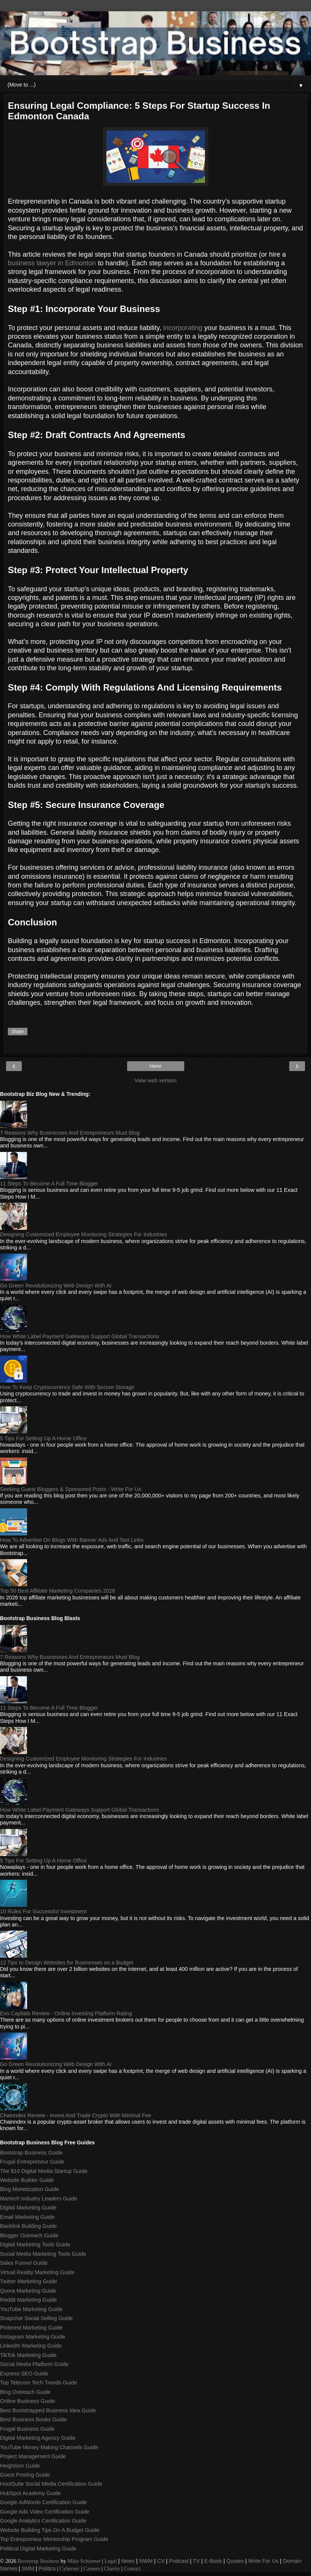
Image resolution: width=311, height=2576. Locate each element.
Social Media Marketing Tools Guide (43, 2254)
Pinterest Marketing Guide (31, 2328)
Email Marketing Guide (27, 2217)
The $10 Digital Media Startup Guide (44, 2171)
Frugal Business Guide (27, 2429)
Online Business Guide (27, 2401)
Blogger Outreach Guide (29, 2235)
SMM (27, 2568)
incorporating (182, 328)
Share (18, 1031)
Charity (112, 2568)
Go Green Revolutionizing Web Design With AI (55, 1286)
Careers (91, 2568)
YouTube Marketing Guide (31, 2309)
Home (155, 1066)
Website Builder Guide (27, 2180)
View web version (156, 1080)
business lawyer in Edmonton (52, 263)
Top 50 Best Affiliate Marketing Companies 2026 (57, 1591)
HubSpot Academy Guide (30, 2493)
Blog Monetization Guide (29, 2189)
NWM (146, 2561)
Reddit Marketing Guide (28, 2300)
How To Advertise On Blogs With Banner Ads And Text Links (72, 1540)
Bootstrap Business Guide (31, 2153)
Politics (47, 2568)
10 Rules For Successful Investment (43, 1911)
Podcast (178, 2561)
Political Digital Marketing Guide (38, 2549)
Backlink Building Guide (28, 2226)
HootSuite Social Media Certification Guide (51, 2484)
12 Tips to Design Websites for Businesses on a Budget (66, 1963)
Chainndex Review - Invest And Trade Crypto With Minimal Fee (75, 2115)
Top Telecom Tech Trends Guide (38, 2383)
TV (196, 2561)
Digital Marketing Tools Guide (35, 2244)
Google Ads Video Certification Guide (44, 2512)
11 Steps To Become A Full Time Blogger (49, 1184)
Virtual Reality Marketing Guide (37, 2272)
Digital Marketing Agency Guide (38, 2438)
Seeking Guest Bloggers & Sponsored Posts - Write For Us (70, 1489)
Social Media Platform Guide (34, 2364)
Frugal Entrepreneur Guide (32, 2162)
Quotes (235, 2561)
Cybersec (69, 2568)
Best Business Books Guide (33, 2419)
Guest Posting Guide (25, 2475)
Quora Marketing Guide (28, 2291)
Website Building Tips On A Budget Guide (50, 2530)
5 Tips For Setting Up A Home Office (43, 1438)
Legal (111, 2561)
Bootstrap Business (38, 2561)
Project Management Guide (33, 2456)
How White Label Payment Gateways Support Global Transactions (79, 1336)
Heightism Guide (20, 2466)
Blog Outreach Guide (25, 2392)
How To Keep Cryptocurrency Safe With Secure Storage (67, 1387)
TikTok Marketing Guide (28, 2355)
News (128, 2561)
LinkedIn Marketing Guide (31, 2346)
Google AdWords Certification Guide (43, 2502)
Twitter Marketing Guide (28, 2281)
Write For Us (263, 2561)
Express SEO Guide (24, 2374)
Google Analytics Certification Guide (43, 2521)
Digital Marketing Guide (28, 2208)
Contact (132, 2568)
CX (161, 2561)
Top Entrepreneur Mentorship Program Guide (54, 2539)
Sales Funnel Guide (23, 2263)
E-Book (213, 2561)
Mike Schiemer (83, 2561)
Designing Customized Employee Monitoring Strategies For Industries (83, 1234)
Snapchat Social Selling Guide (36, 2318)
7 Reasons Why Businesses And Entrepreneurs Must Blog (70, 1133)
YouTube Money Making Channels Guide (49, 2447)
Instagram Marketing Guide (32, 2337)
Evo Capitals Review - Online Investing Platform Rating (66, 2013)
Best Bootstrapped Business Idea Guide (48, 2410)
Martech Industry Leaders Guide (38, 2199)
